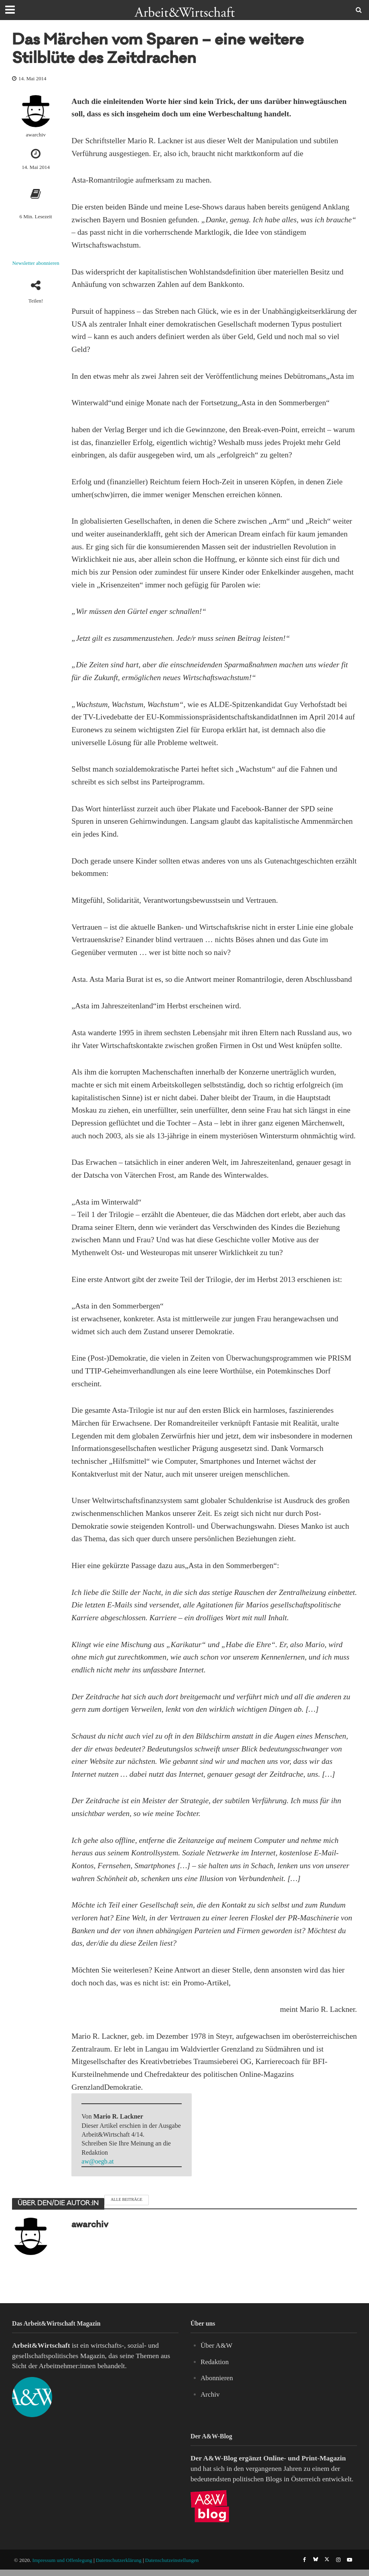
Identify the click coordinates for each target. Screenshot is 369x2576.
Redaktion (215, 2362)
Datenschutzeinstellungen (172, 2567)
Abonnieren (217, 2378)
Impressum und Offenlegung (62, 2567)
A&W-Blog (220, 2458)
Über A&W (217, 2345)
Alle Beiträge (126, 2199)
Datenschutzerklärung (119, 2567)
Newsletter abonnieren (35, 263)
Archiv (210, 2394)
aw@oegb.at (97, 2161)
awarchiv (35, 135)
